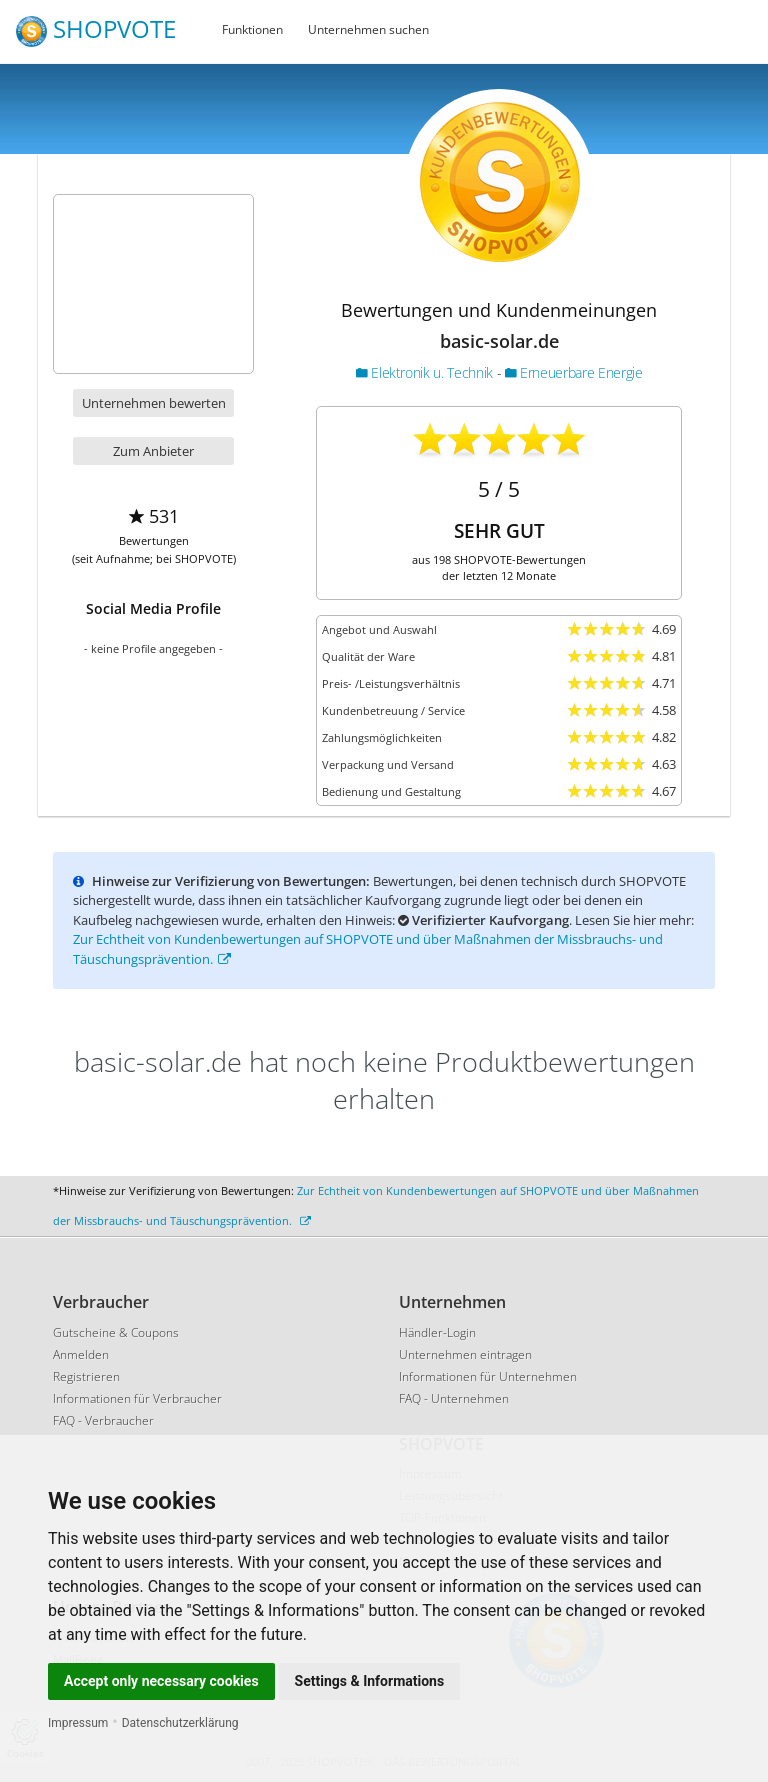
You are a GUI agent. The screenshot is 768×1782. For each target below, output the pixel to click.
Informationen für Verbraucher (137, 1398)
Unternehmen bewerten (154, 403)
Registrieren (86, 1376)
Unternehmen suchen (368, 29)
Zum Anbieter (153, 451)
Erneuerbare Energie (574, 372)
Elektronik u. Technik (426, 372)
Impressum (78, 1723)
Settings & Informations (370, 1681)
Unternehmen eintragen (465, 1354)
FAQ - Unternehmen (454, 1398)
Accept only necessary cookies (161, 1681)
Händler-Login (437, 1332)
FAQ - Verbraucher (103, 1420)
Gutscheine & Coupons (116, 1332)
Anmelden (81, 1354)
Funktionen (252, 29)
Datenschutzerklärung (180, 1723)
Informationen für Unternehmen (488, 1376)
